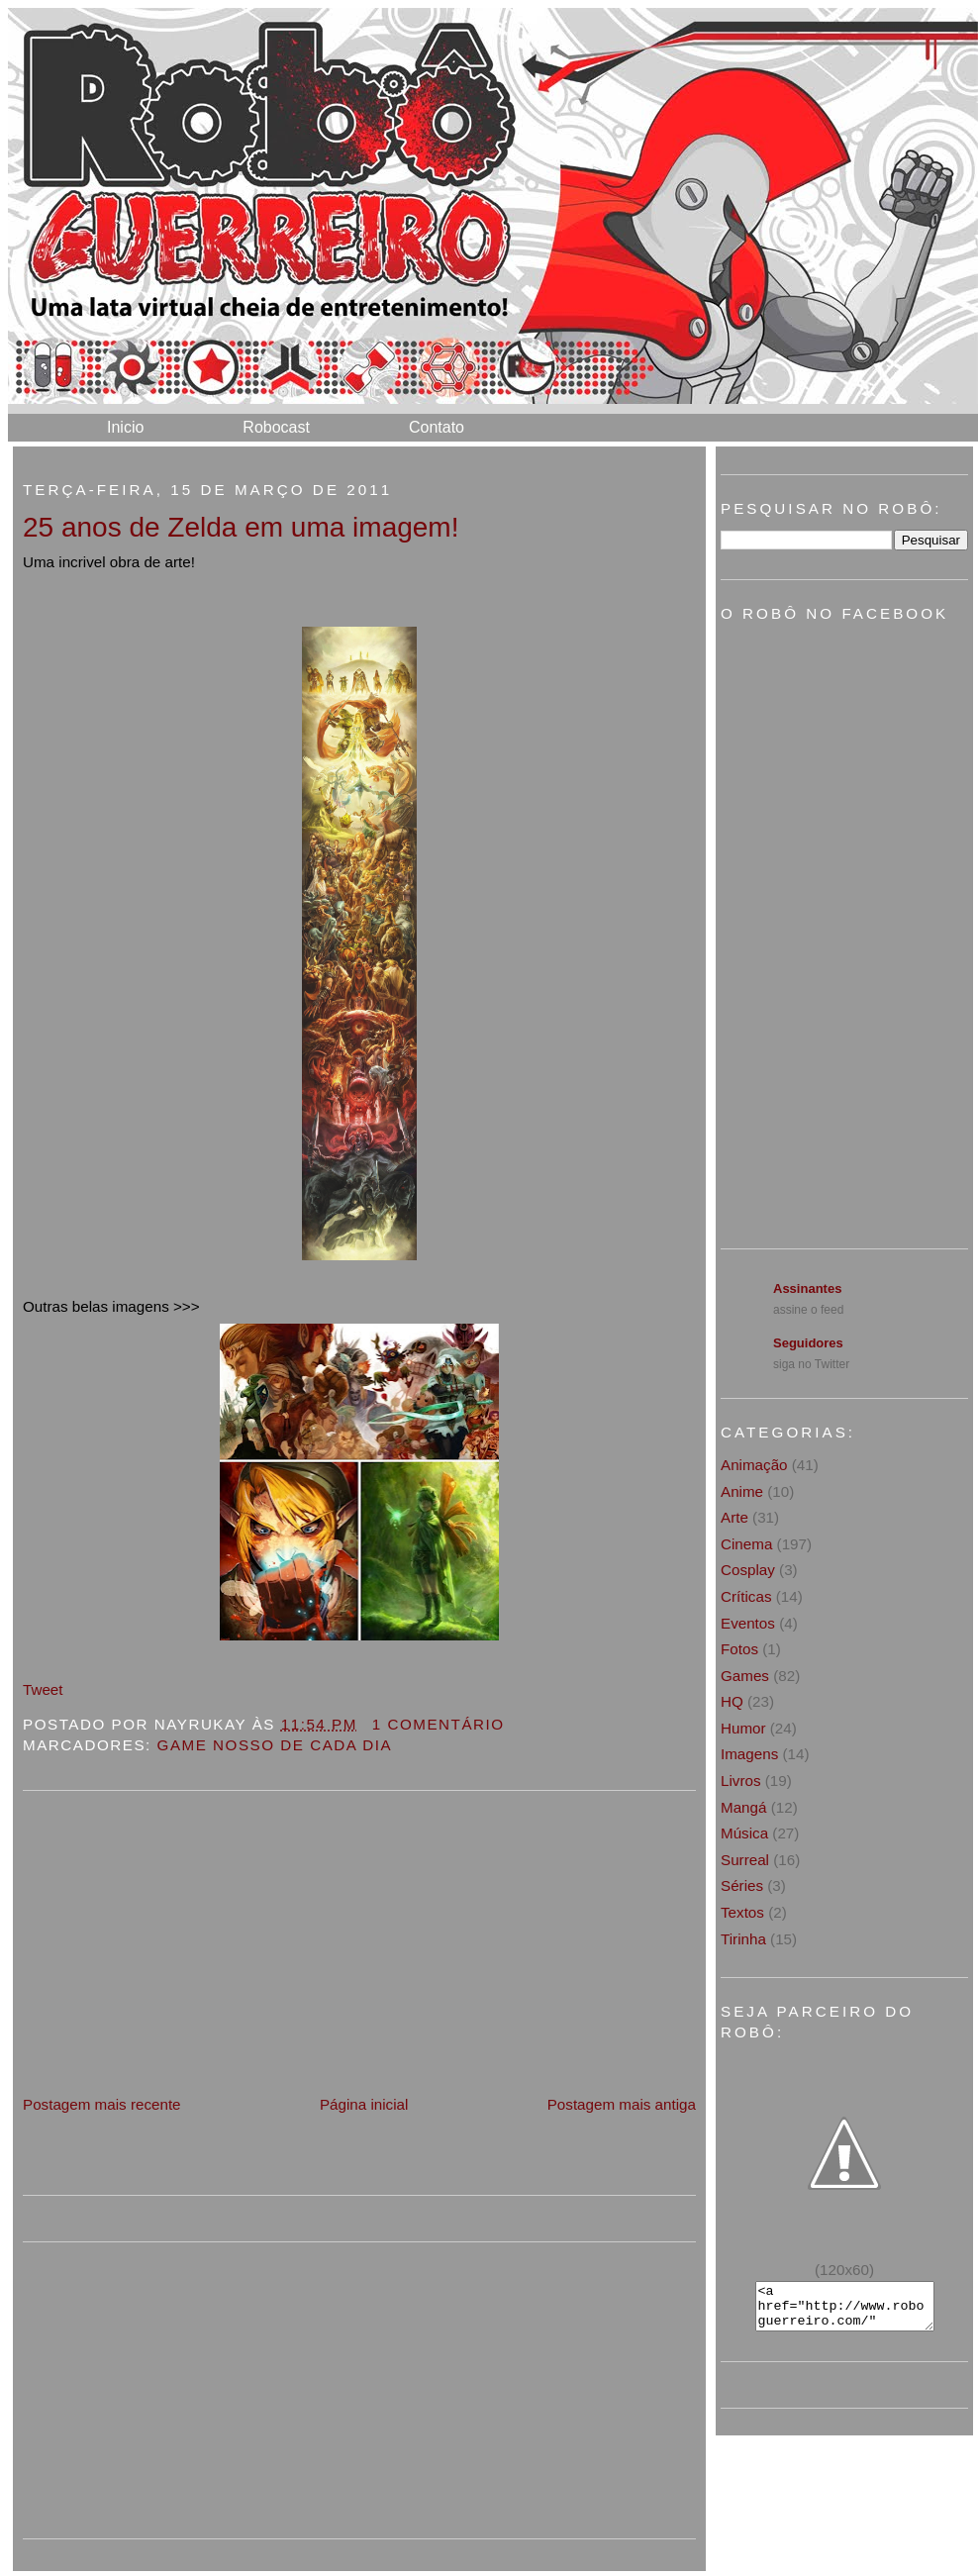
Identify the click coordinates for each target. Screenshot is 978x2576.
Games (745, 1675)
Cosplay (748, 1569)
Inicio (125, 427)
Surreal (745, 1859)
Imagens (749, 1753)
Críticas (746, 1596)
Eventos (748, 1623)
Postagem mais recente (102, 2104)
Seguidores (808, 1343)
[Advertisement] (171, 1954)
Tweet (43, 1689)
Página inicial (364, 2104)
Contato (436, 427)
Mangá (743, 1807)
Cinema (746, 1544)
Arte (734, 1517)
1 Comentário (438, 1724)
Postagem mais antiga (621, 2104)
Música (744, 1833)
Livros (741, 1780)
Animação (754, 1464)
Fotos (739, 1648)
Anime (742, 1491)
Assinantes (807, 1288)
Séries (742, 1885)
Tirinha (743, 1939)
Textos (742, 1912)
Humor (743, 1728)
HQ (732, 1701)
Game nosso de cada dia (275, 1744)
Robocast (276, 427)
